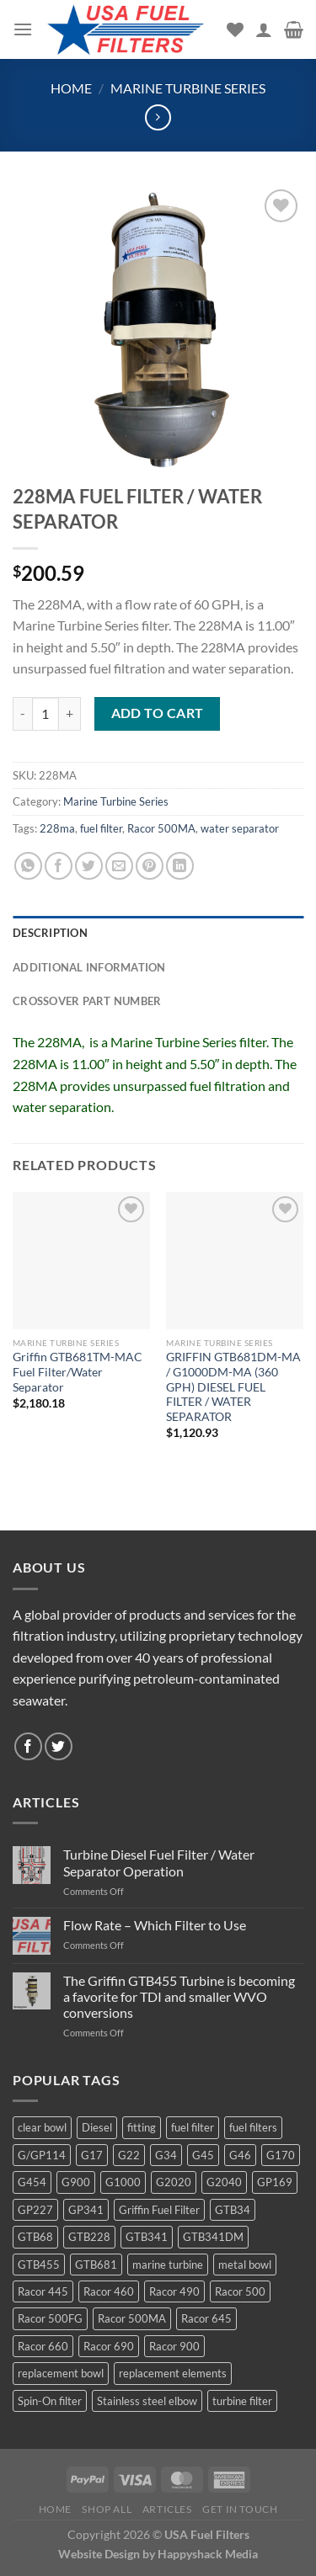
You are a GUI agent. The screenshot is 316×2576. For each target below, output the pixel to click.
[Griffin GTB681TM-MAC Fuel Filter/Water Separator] (81, 1260)
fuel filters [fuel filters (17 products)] (253, 2127)
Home (71, 88)
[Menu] (23, 29)
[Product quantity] (45, 714)
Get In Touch (239, 2509)
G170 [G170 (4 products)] (280, 2155)
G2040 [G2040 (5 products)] (224, 2182)
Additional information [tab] (89, 967)
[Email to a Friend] (119, 866)
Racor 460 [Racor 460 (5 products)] (108, 2291)
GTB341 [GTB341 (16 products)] (147, 2236)
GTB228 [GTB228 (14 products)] (89, 2236)
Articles (167, 2509)
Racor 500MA (161, 828)
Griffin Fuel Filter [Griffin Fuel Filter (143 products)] (159, 2210)
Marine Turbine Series (187, 88)
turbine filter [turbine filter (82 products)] (242, 2401)
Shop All (106, 2509)
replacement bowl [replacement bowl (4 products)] (61, 2373)
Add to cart (157, 713)
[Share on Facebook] (58, 866)
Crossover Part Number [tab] (87, 1001)
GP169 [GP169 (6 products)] (274, 2182)
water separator (240, 828)
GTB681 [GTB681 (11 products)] (96, 2264)
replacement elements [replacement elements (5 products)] (173, 2373)
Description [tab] (50, 932)
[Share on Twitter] (89, 866)
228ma (57, 828)
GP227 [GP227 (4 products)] (35, 2210)
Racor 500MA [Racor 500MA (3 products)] (132, 2318)
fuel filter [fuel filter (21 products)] (192, 2127)
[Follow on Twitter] (58, 1746)
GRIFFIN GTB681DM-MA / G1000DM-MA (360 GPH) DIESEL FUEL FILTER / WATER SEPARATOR (233, 1387)
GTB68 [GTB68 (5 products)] (35, 2236)
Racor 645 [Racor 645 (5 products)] (206, 2318)
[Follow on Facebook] (28, 1746)
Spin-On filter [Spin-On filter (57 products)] (50, 2401)
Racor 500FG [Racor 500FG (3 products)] (50, 2318)
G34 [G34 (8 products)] (166, 2155)
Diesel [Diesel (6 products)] (97, 2127)
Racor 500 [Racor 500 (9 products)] (240, 2291)
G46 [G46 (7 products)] (240, 2155)
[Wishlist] (235, 29)
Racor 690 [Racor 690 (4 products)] (108, 2346)
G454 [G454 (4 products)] (32, 2182)
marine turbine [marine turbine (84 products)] (167, 2264)
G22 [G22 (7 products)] (129, 2155)
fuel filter (101, 828)
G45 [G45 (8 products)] (203, 2155)
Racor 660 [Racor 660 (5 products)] (43, 2346)
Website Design (99, 2554)
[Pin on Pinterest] (149, 866)
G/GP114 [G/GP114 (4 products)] (42, 2155)
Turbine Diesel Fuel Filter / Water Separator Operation (158, 1862)
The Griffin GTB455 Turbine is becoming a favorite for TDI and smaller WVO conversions (179, 1996)
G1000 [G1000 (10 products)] (123, 2182)
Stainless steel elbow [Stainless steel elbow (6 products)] (147, 2401)
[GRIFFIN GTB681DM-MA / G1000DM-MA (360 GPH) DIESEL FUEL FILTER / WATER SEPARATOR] (234, 1260)
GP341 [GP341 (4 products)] (86, 2210)
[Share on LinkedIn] (180, 866)
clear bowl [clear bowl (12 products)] (42, 2127)
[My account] (263, 29)
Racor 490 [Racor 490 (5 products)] (174, 2291)
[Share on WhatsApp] (28, 866)
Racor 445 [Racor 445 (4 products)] (43, 2291)
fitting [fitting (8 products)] (141, 2127)
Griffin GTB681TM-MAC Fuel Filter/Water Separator (77, 1371)
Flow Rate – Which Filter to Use (154, 1925)
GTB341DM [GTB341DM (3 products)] (213, 2236)
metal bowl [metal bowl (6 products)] (244, 2264)
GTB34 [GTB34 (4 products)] (232, 2210)
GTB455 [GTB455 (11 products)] (39, 2264)
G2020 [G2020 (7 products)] (173, 2182)
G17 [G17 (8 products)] (92, 2155)
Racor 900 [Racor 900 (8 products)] (174, 2346)
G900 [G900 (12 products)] (76, 2182)
